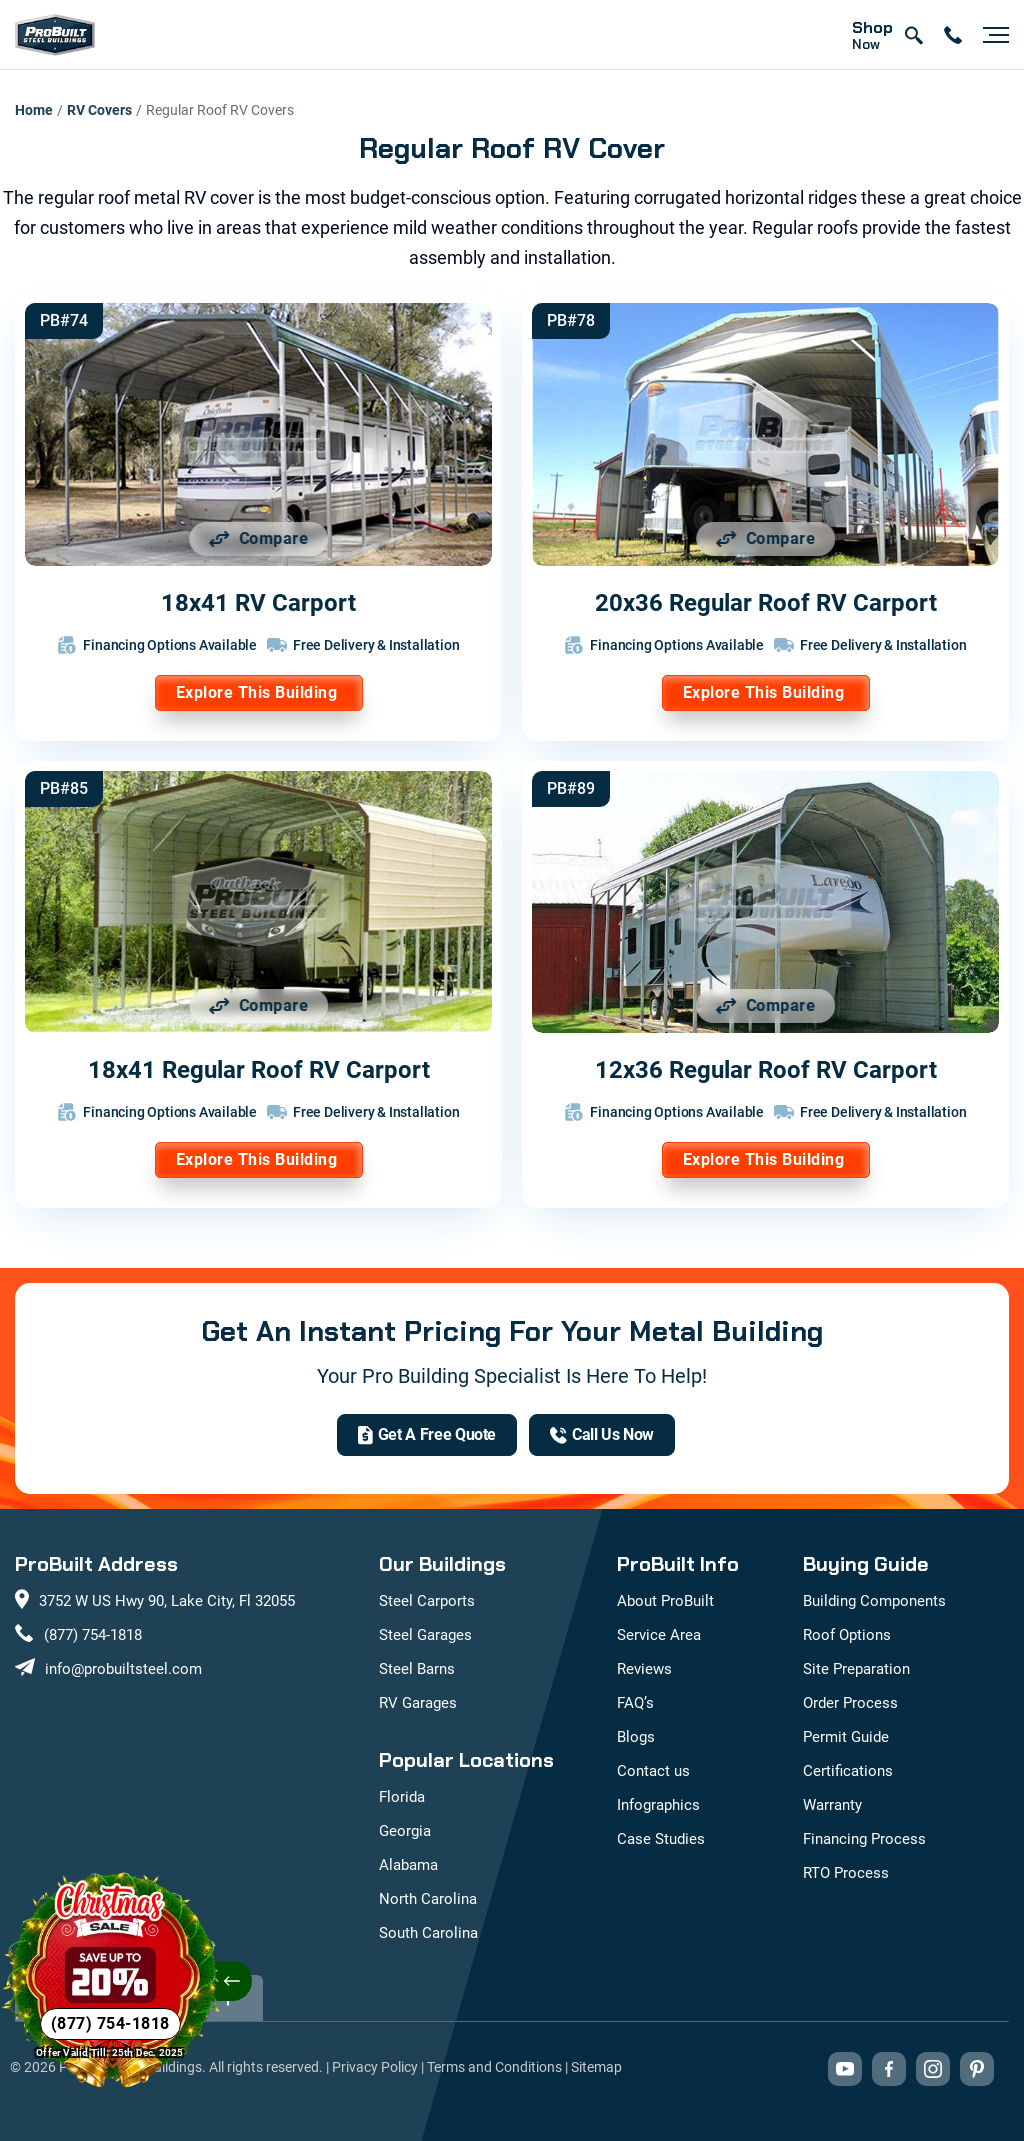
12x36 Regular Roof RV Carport (766, 1070)
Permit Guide (846, 1737)
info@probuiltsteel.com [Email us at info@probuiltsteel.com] (123, 1669)
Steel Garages (425, 1635)
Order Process (850, 1703)
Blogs (636, 1737)
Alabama (408, 1865)
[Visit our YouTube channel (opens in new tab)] (845, 2069)
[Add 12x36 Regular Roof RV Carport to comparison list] (766, 1006)
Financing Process (864, 1839)
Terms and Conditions (494, 2067)
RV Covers (99, 110)
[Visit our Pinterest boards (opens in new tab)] (977, 2069)
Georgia (405, 1831)
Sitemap (596, 2067)
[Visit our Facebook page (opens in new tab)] (889, 2069)
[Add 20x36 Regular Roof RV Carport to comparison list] (766, 539)
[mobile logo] (55, 35)
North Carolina (428, 1899)
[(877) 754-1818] (602, 1435)
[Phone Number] (110, 2024)
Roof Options (847, 1635)
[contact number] (953, 35)
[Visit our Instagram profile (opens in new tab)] (933, 2069)
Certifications (848, 1771)
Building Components (874, 1601)
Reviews (644, 1669)
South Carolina (428, 1933)
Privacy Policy (375, 2067)
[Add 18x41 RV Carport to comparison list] (259, 539)
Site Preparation (856, 1669)
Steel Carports (427, 1601)
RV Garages (418, 1703)
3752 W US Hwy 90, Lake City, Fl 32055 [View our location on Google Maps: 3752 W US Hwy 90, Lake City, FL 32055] (167, 1601)
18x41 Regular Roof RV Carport (259, 1070)
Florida (402, 1797)
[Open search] (913, 35)
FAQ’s (635, 1703)
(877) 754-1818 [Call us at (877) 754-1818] (93, 1635)
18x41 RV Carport (258, 603)
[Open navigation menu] (991, 35)
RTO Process (846, 1873)
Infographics (658, 1805)
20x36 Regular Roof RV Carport (766, 603)
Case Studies (661, 1839)
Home (34, 110)
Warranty (832, 1805)
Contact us (653, 1771)
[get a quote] (427, 1435)
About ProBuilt (665, 1601)
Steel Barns (417, 1669)
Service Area (659, 1635)
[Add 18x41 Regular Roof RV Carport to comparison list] (259, 1006)
